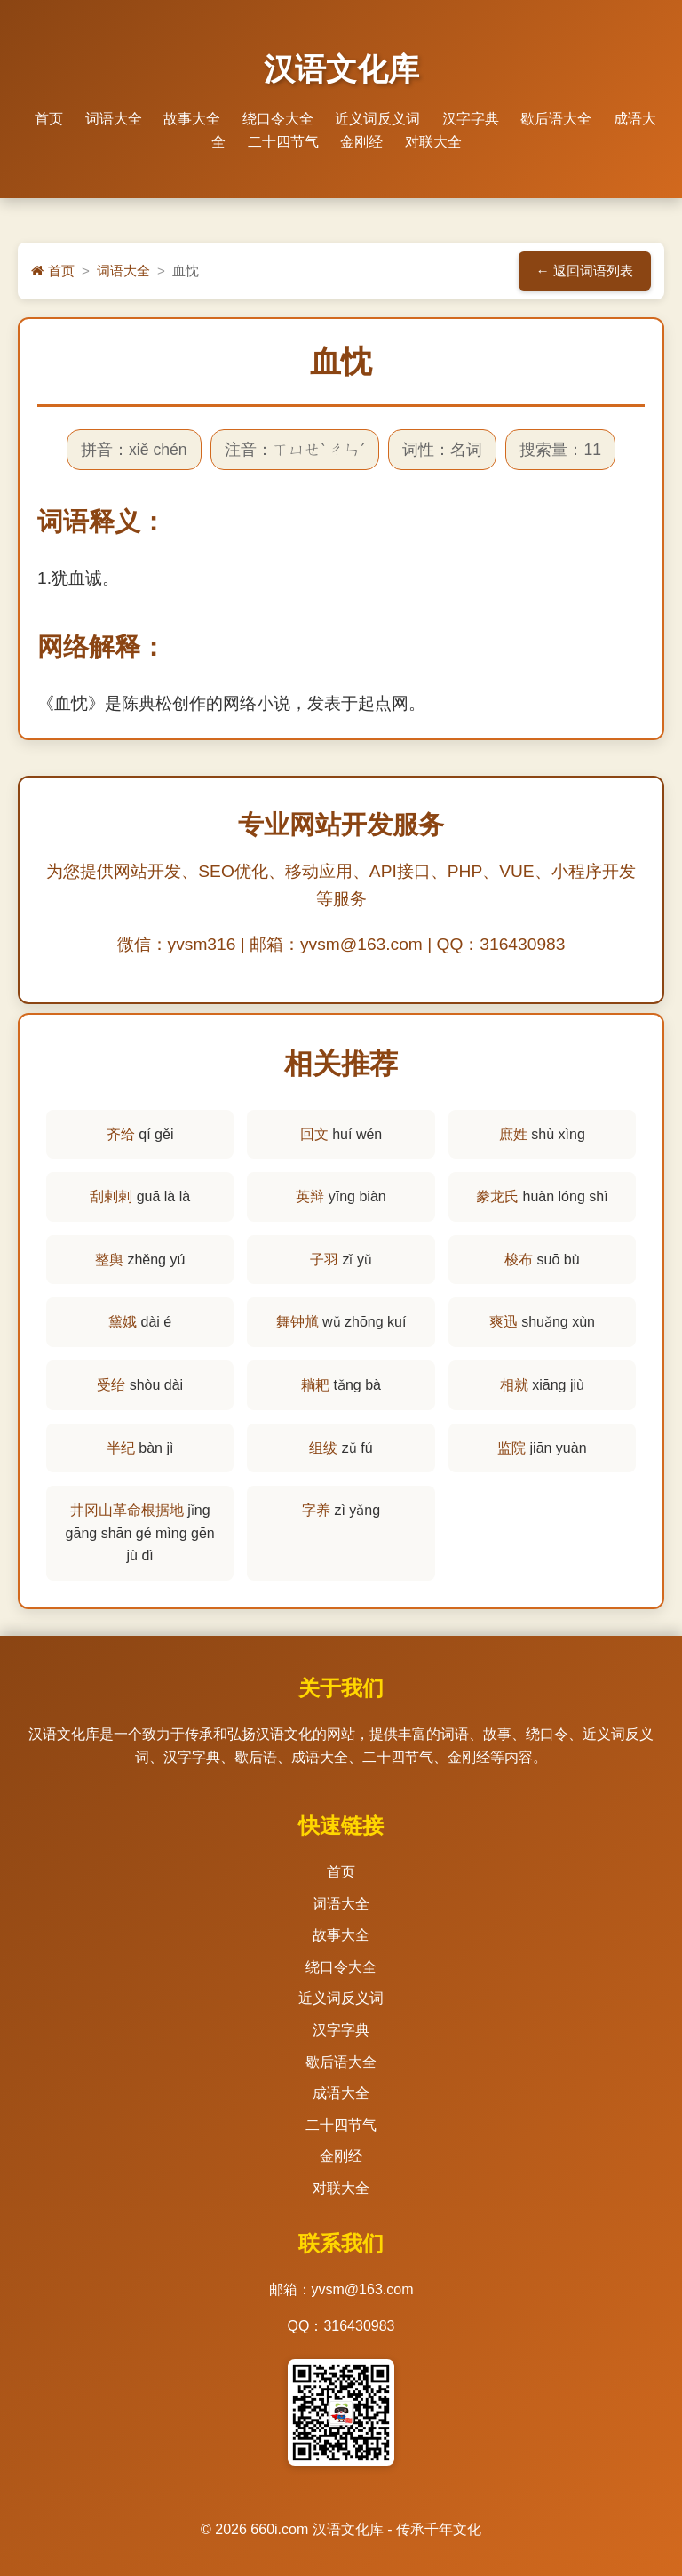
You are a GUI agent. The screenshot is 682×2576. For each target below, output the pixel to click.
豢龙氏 (497, 1196)
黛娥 (122, 1321)
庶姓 (513, 1134)
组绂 (323, 1447)
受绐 (111, 1384)
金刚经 (361, 141)
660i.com (279, 2529)
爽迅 (503, 1321)
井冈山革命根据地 (127, 1510)
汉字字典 (470, 118)
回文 (314, 1134)
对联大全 (433, 141)
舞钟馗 (297, 1321)
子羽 (324, 1259)
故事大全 (191, 118)
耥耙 (315, 1384)
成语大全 (341, 2093)
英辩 (310, 1196)
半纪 (121, 1447)
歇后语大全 (555, 118)
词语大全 (113, 118)
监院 (511, 1447)
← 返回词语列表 (584, 270)
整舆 (109, 1259)
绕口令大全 (277, 118)
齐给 (121, 1134)
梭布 (518, 1259)
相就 (514, 1384)
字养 (316, 1510)
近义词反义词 (377, 118)
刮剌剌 (111, 1196)
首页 (49, 118)
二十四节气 (283, 141)
